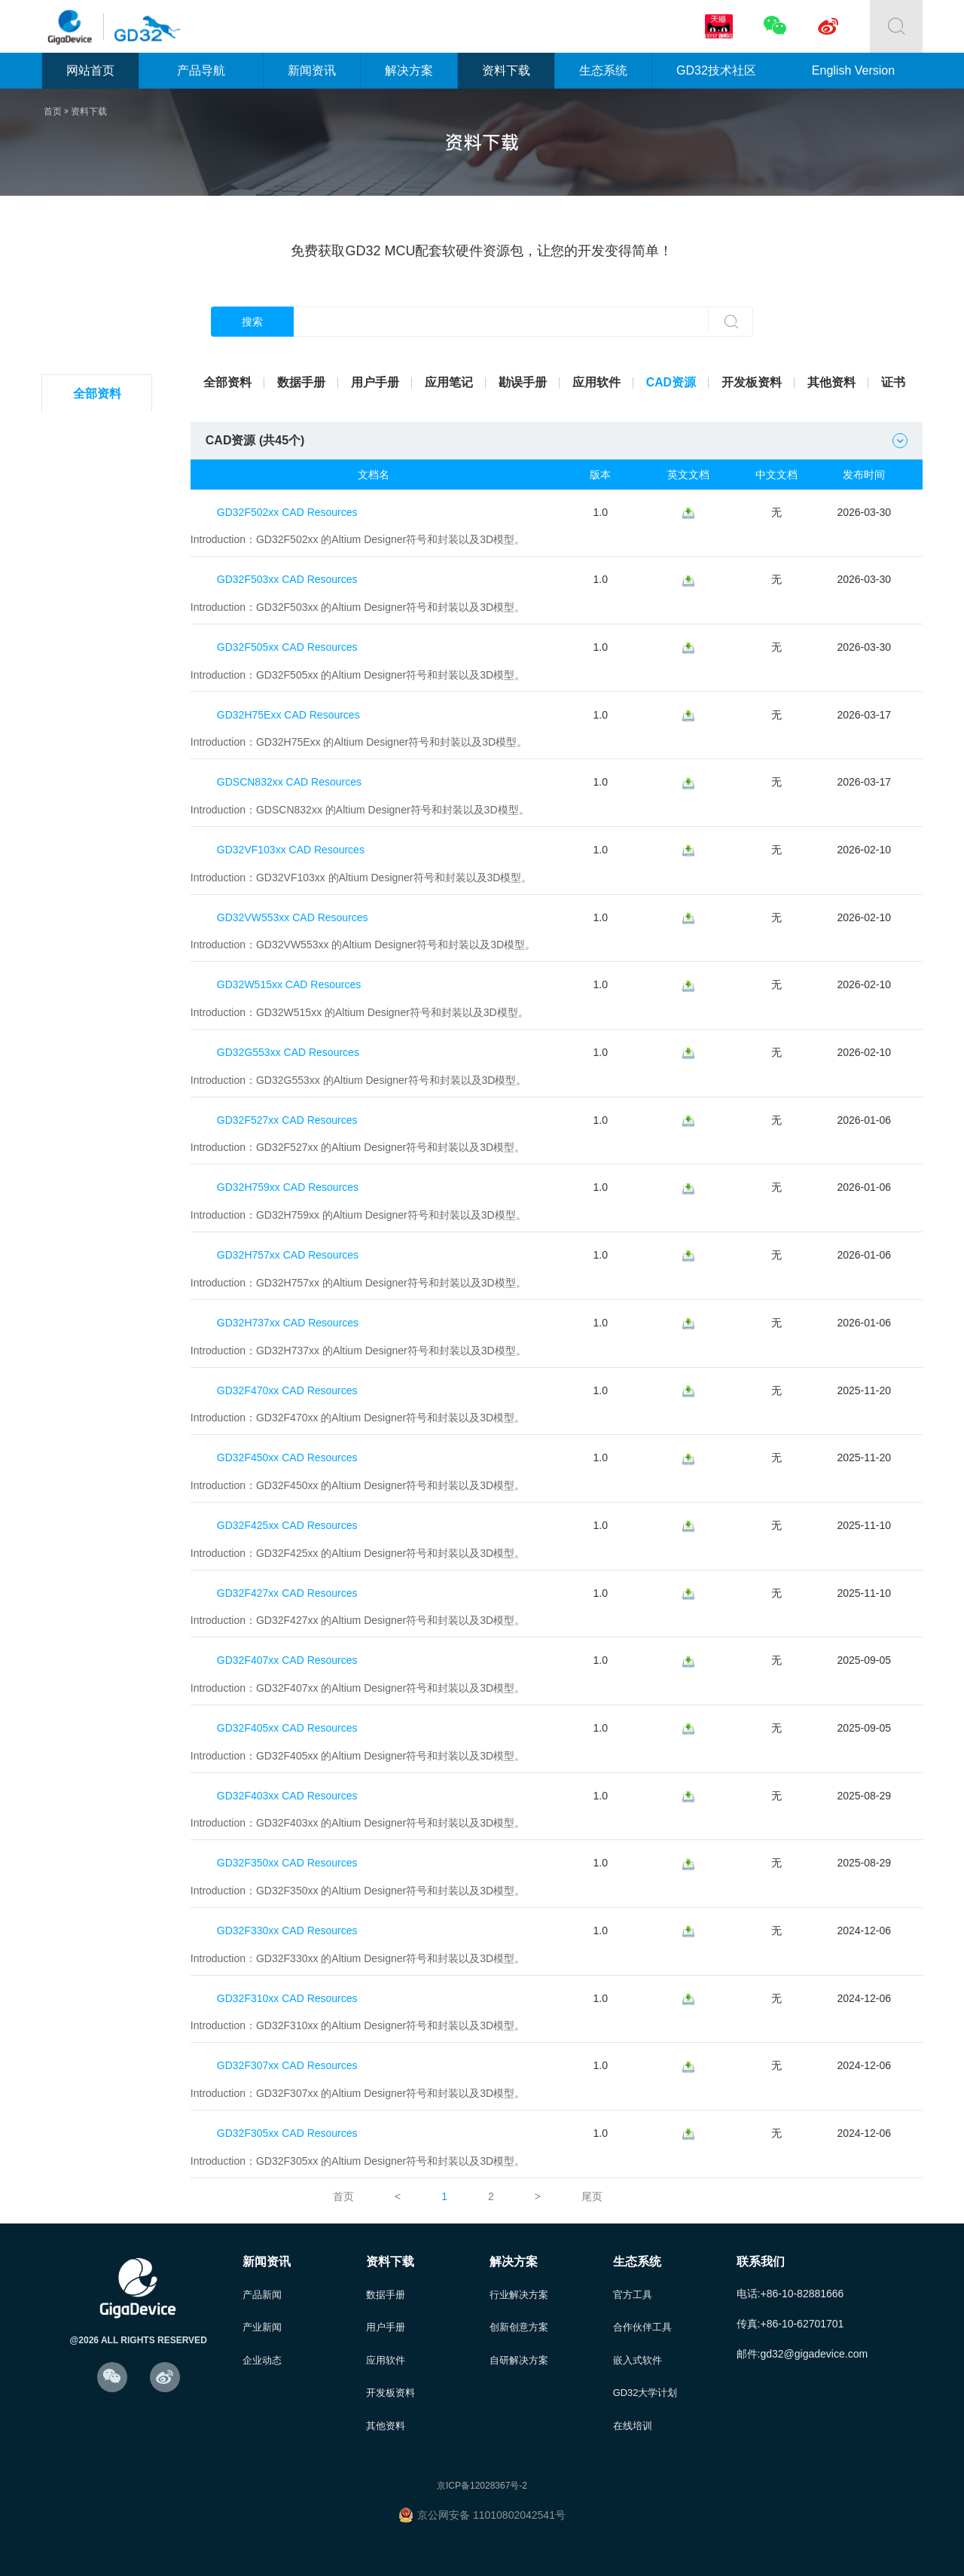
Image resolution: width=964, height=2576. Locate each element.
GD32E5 (99, 770)
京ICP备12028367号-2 (482, 2475)
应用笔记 (449, 382)
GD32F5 (99, 657)
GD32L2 (99, 468)
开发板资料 (751, 382)
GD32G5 (99, 958)
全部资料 (99, 393)
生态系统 (603, 70)
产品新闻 (262, 2282)
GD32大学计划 (645, 2381)
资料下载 (506, 70)
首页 (53, 111)
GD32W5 (99, 883)
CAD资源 (671, 382)
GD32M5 (99, 1071)
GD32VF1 (99, 807)
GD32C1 (99, 845)
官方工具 (632, 2282)
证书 (893, 382)
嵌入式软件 (637, 2348)
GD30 (99, 1109)
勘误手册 (523, 382)
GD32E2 (99, 732)
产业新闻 (262, 2315)
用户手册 (375, 382)
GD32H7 (99, 996)
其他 (99, 1146)
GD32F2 (99, 544)
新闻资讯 (312, 70)
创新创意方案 (519, 2315)
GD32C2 (99, 431)
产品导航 (201, 70)
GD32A (99, 920)
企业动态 (262, 2348)
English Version (853, 70)
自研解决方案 (519, 2348)
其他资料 (831, 382)
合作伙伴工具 (642, 2315)
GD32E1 (99, 694)
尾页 (591, 2184)
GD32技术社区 (716, 70)
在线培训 (632, 2414)
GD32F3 (99, 581)
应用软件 (596, 382)
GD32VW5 (99, 1033)
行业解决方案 (519, 2282)
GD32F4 (99, 619)
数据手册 (301, 382)
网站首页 (90, 70)
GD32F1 (99, 506)
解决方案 (409, 70)
